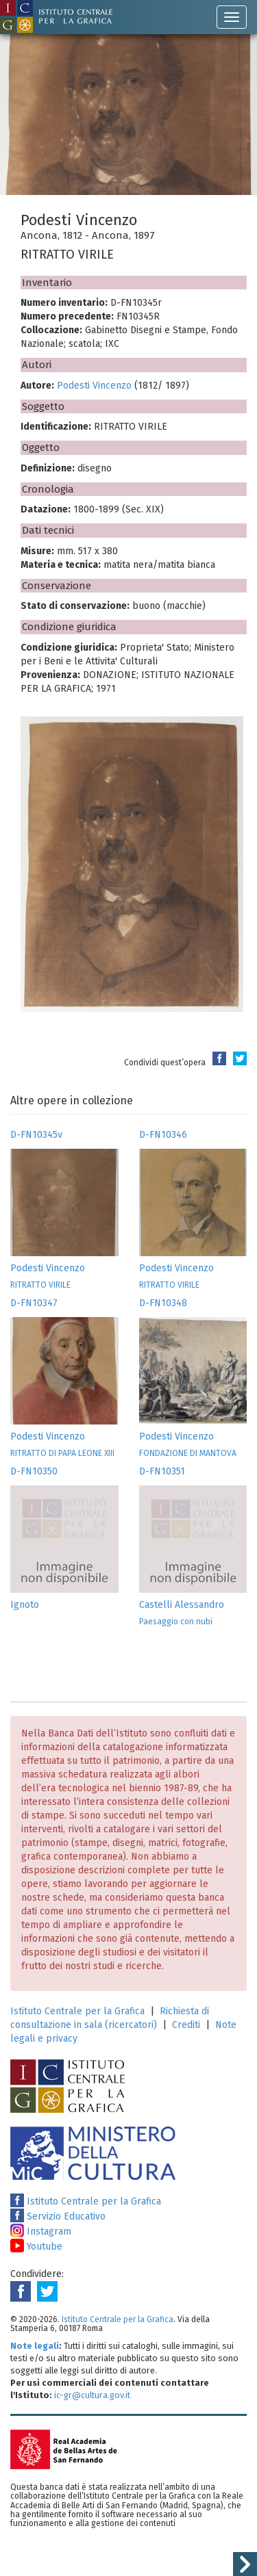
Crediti (186, 2025)
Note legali (34, 2346)
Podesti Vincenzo (94, 385)
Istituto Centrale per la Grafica (77, 2011)
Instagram (40, 2231)
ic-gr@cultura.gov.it (92, 2395)
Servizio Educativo (58, 2216)
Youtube (36, 2246)
